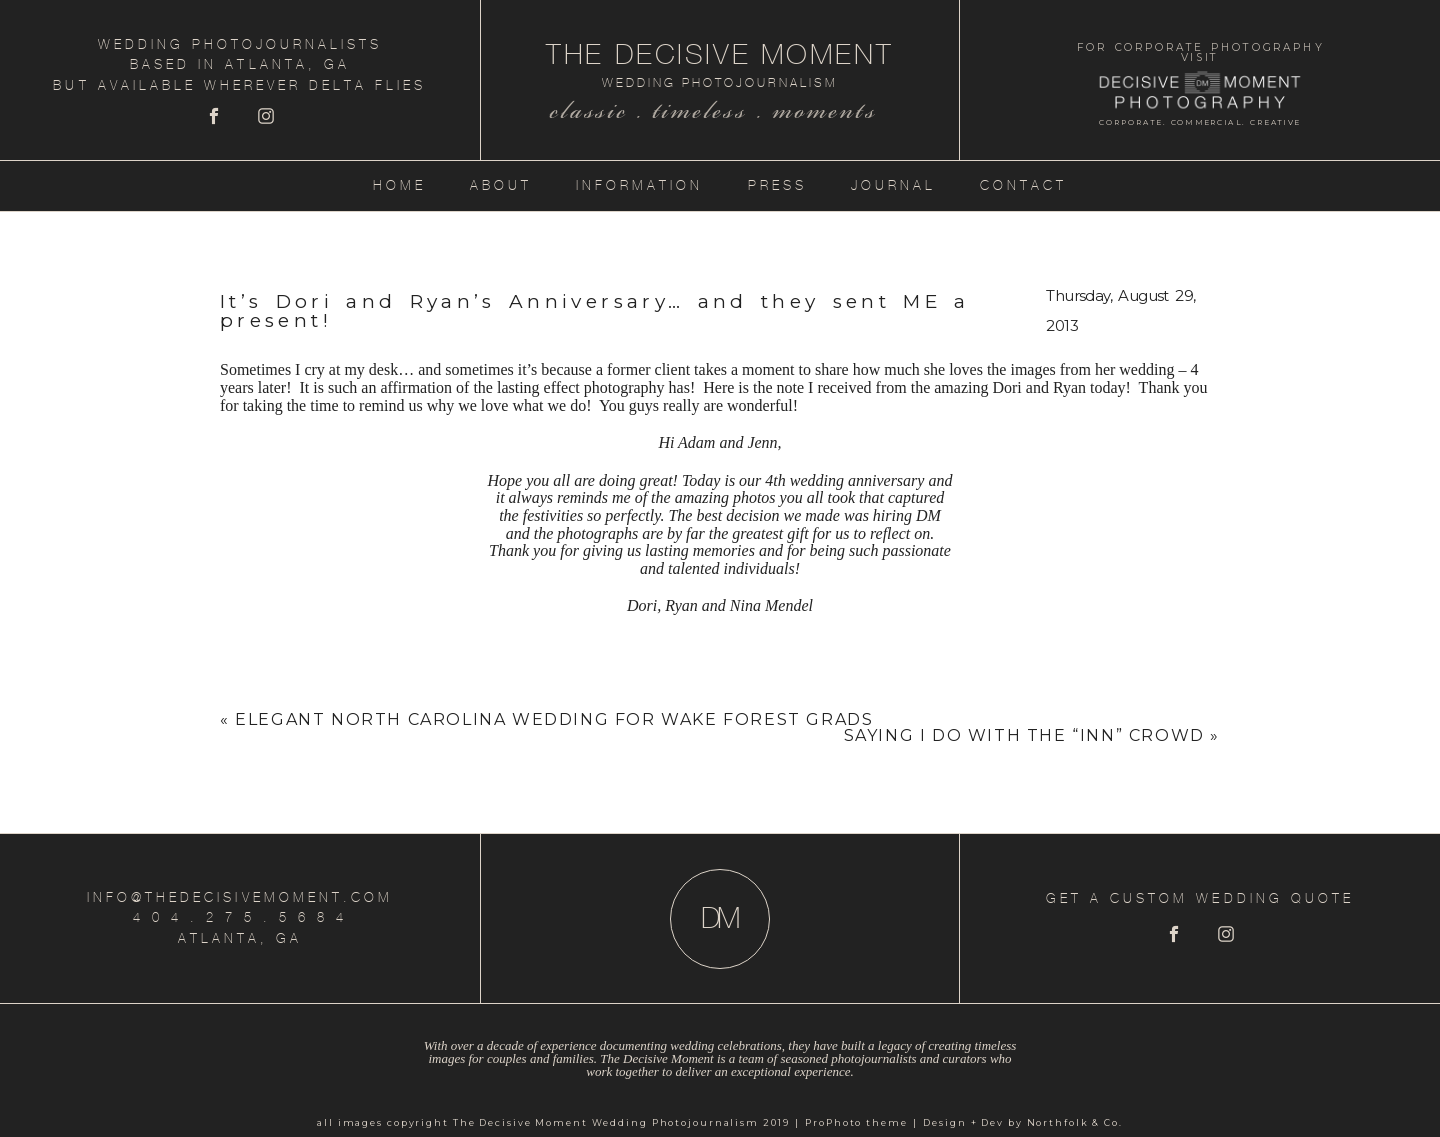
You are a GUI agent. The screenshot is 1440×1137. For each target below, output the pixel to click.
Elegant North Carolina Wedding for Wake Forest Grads (554, 719)
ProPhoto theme (856, 1122)
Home (399, 185)
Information (639, 185)
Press (777, 185)
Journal (893, 185)
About (501, 185)
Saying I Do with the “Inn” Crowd (1024, 735)
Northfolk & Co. (1075, 1122)
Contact (1023, 185)
